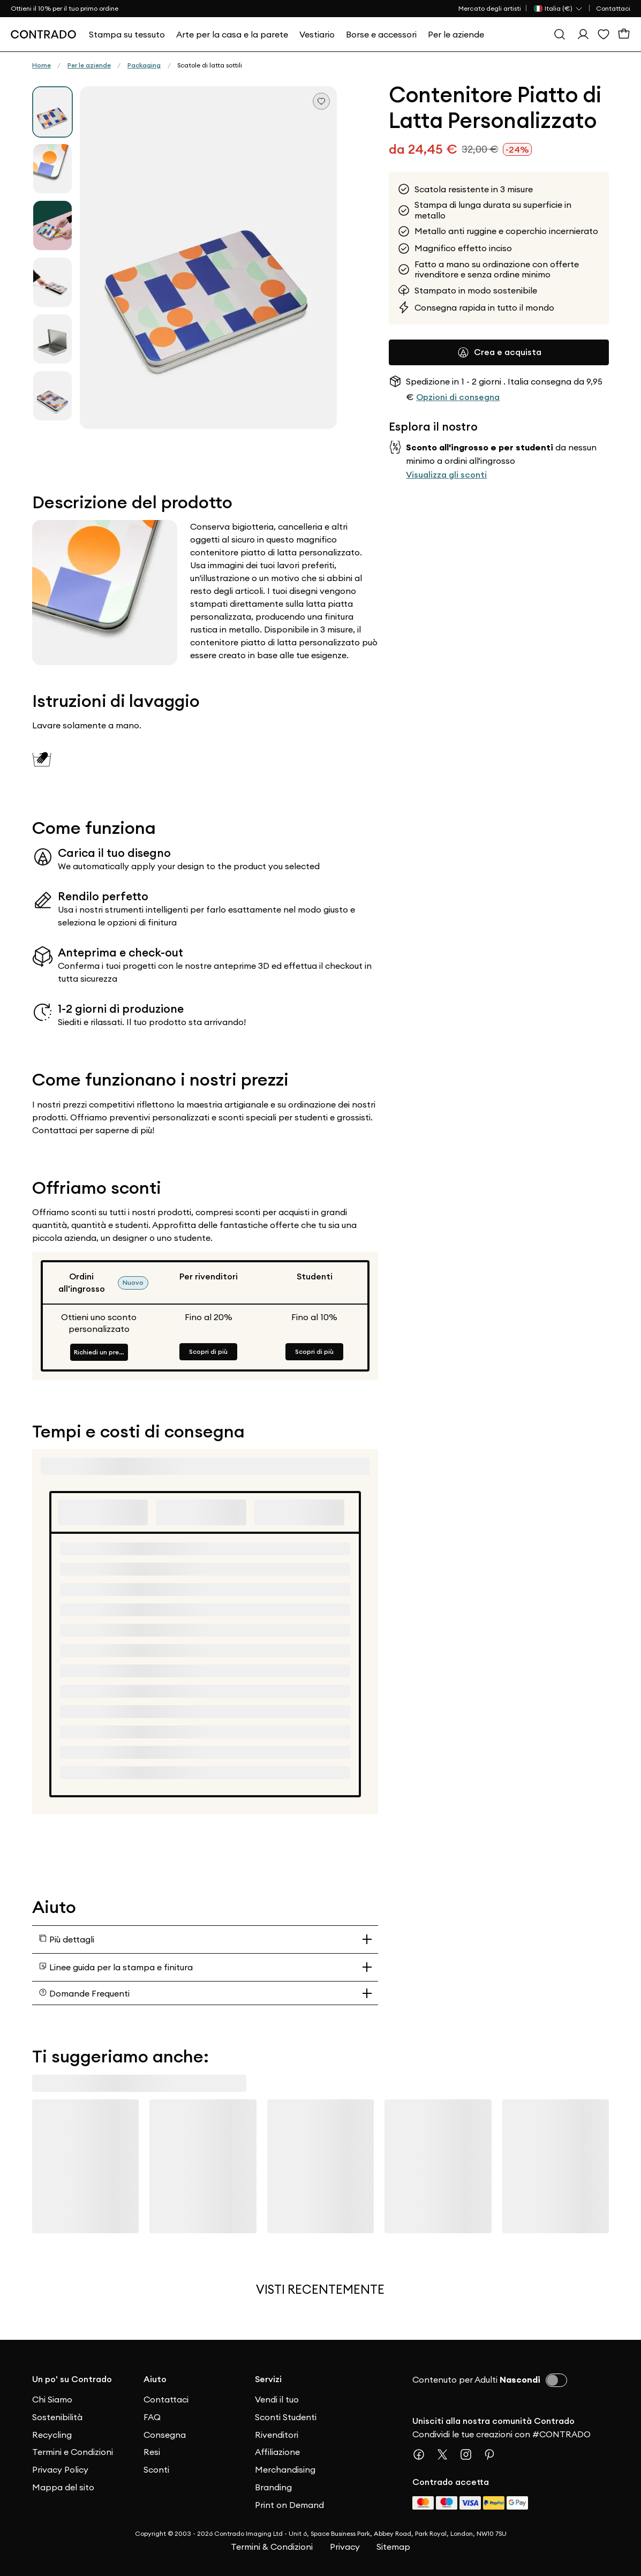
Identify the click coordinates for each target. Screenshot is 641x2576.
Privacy (345, 2546)
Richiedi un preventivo (101, 1352)
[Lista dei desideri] (603, 34)
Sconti (156, 2469)
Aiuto (155, 2379)
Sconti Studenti (285, 2417)
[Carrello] (623, 34)
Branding (273, 2487)
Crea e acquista (499, 352)
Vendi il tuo (277, 2399)
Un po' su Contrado (72, 2379)
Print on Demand (289, 2504)
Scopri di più (208, 1351)
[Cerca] (559, 34)
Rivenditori (276, 2434)
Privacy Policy (60, 2469)
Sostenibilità (57, 2417)
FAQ (152, 2417)
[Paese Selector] (558, 8)
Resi (152, 2451)
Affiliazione (277, 2451)
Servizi (268, 2379)
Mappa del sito (63, 2487)
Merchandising (285, 2469)
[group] (52, 112)
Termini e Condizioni (72, 2451)
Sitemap (393, 2546)
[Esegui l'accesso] (583, 34)
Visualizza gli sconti (446, 474)
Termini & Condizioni (272, 2546)
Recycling (52, 2434)
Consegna (165, 2434)
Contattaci (613, 8)
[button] (208, 257)
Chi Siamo (52, 2399)
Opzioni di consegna (458, 397)
